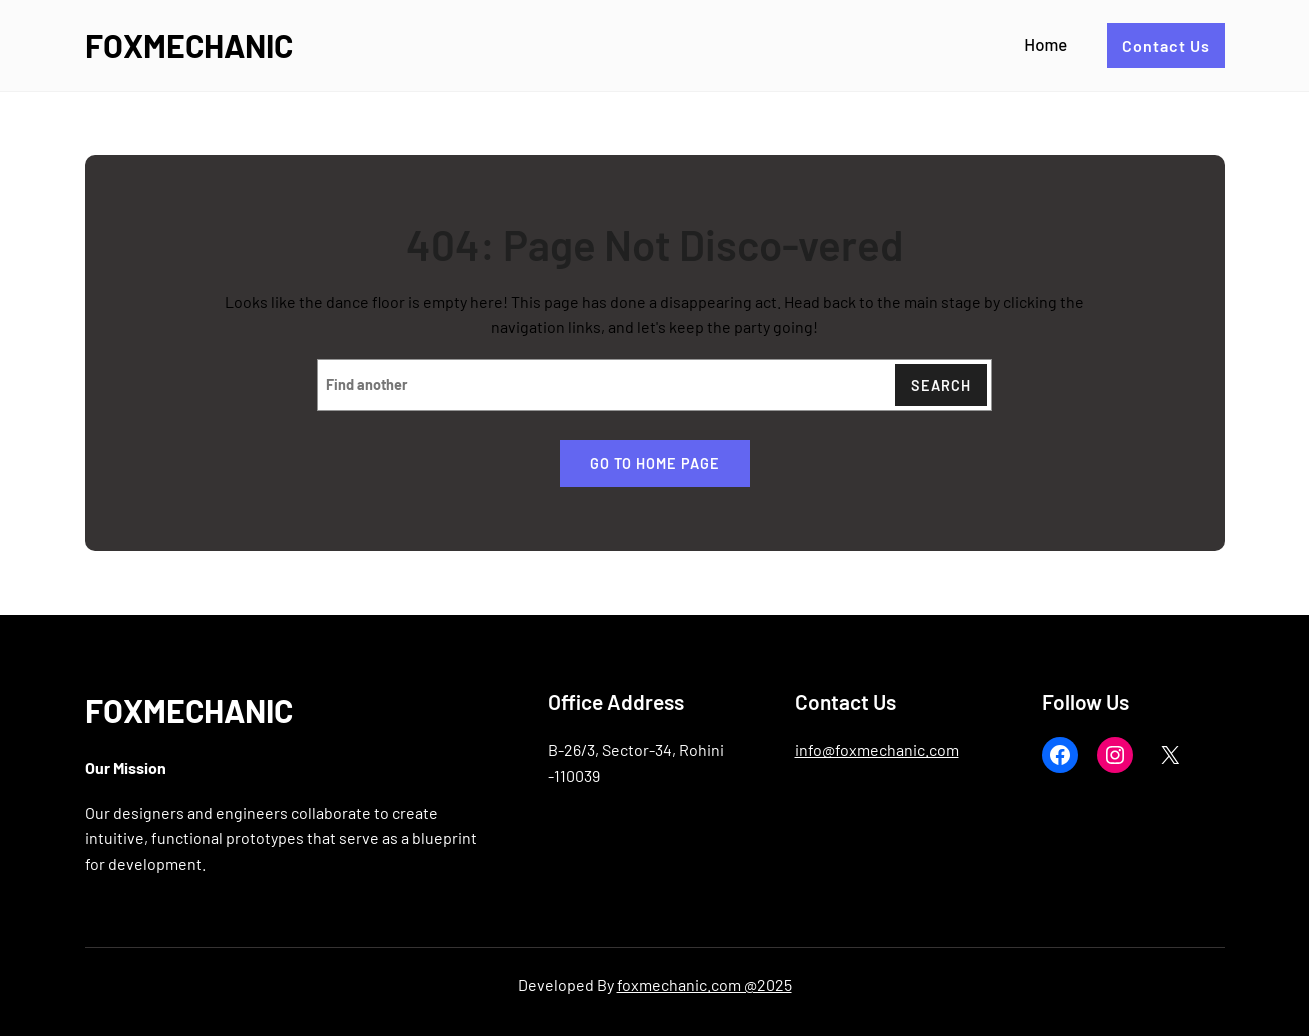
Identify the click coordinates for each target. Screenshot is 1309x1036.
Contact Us (1166, 45)
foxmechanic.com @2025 (704, 984)
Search (941, 385)
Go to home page (655, 463)
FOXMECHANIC (189, 45)
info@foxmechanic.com (877, 749)
